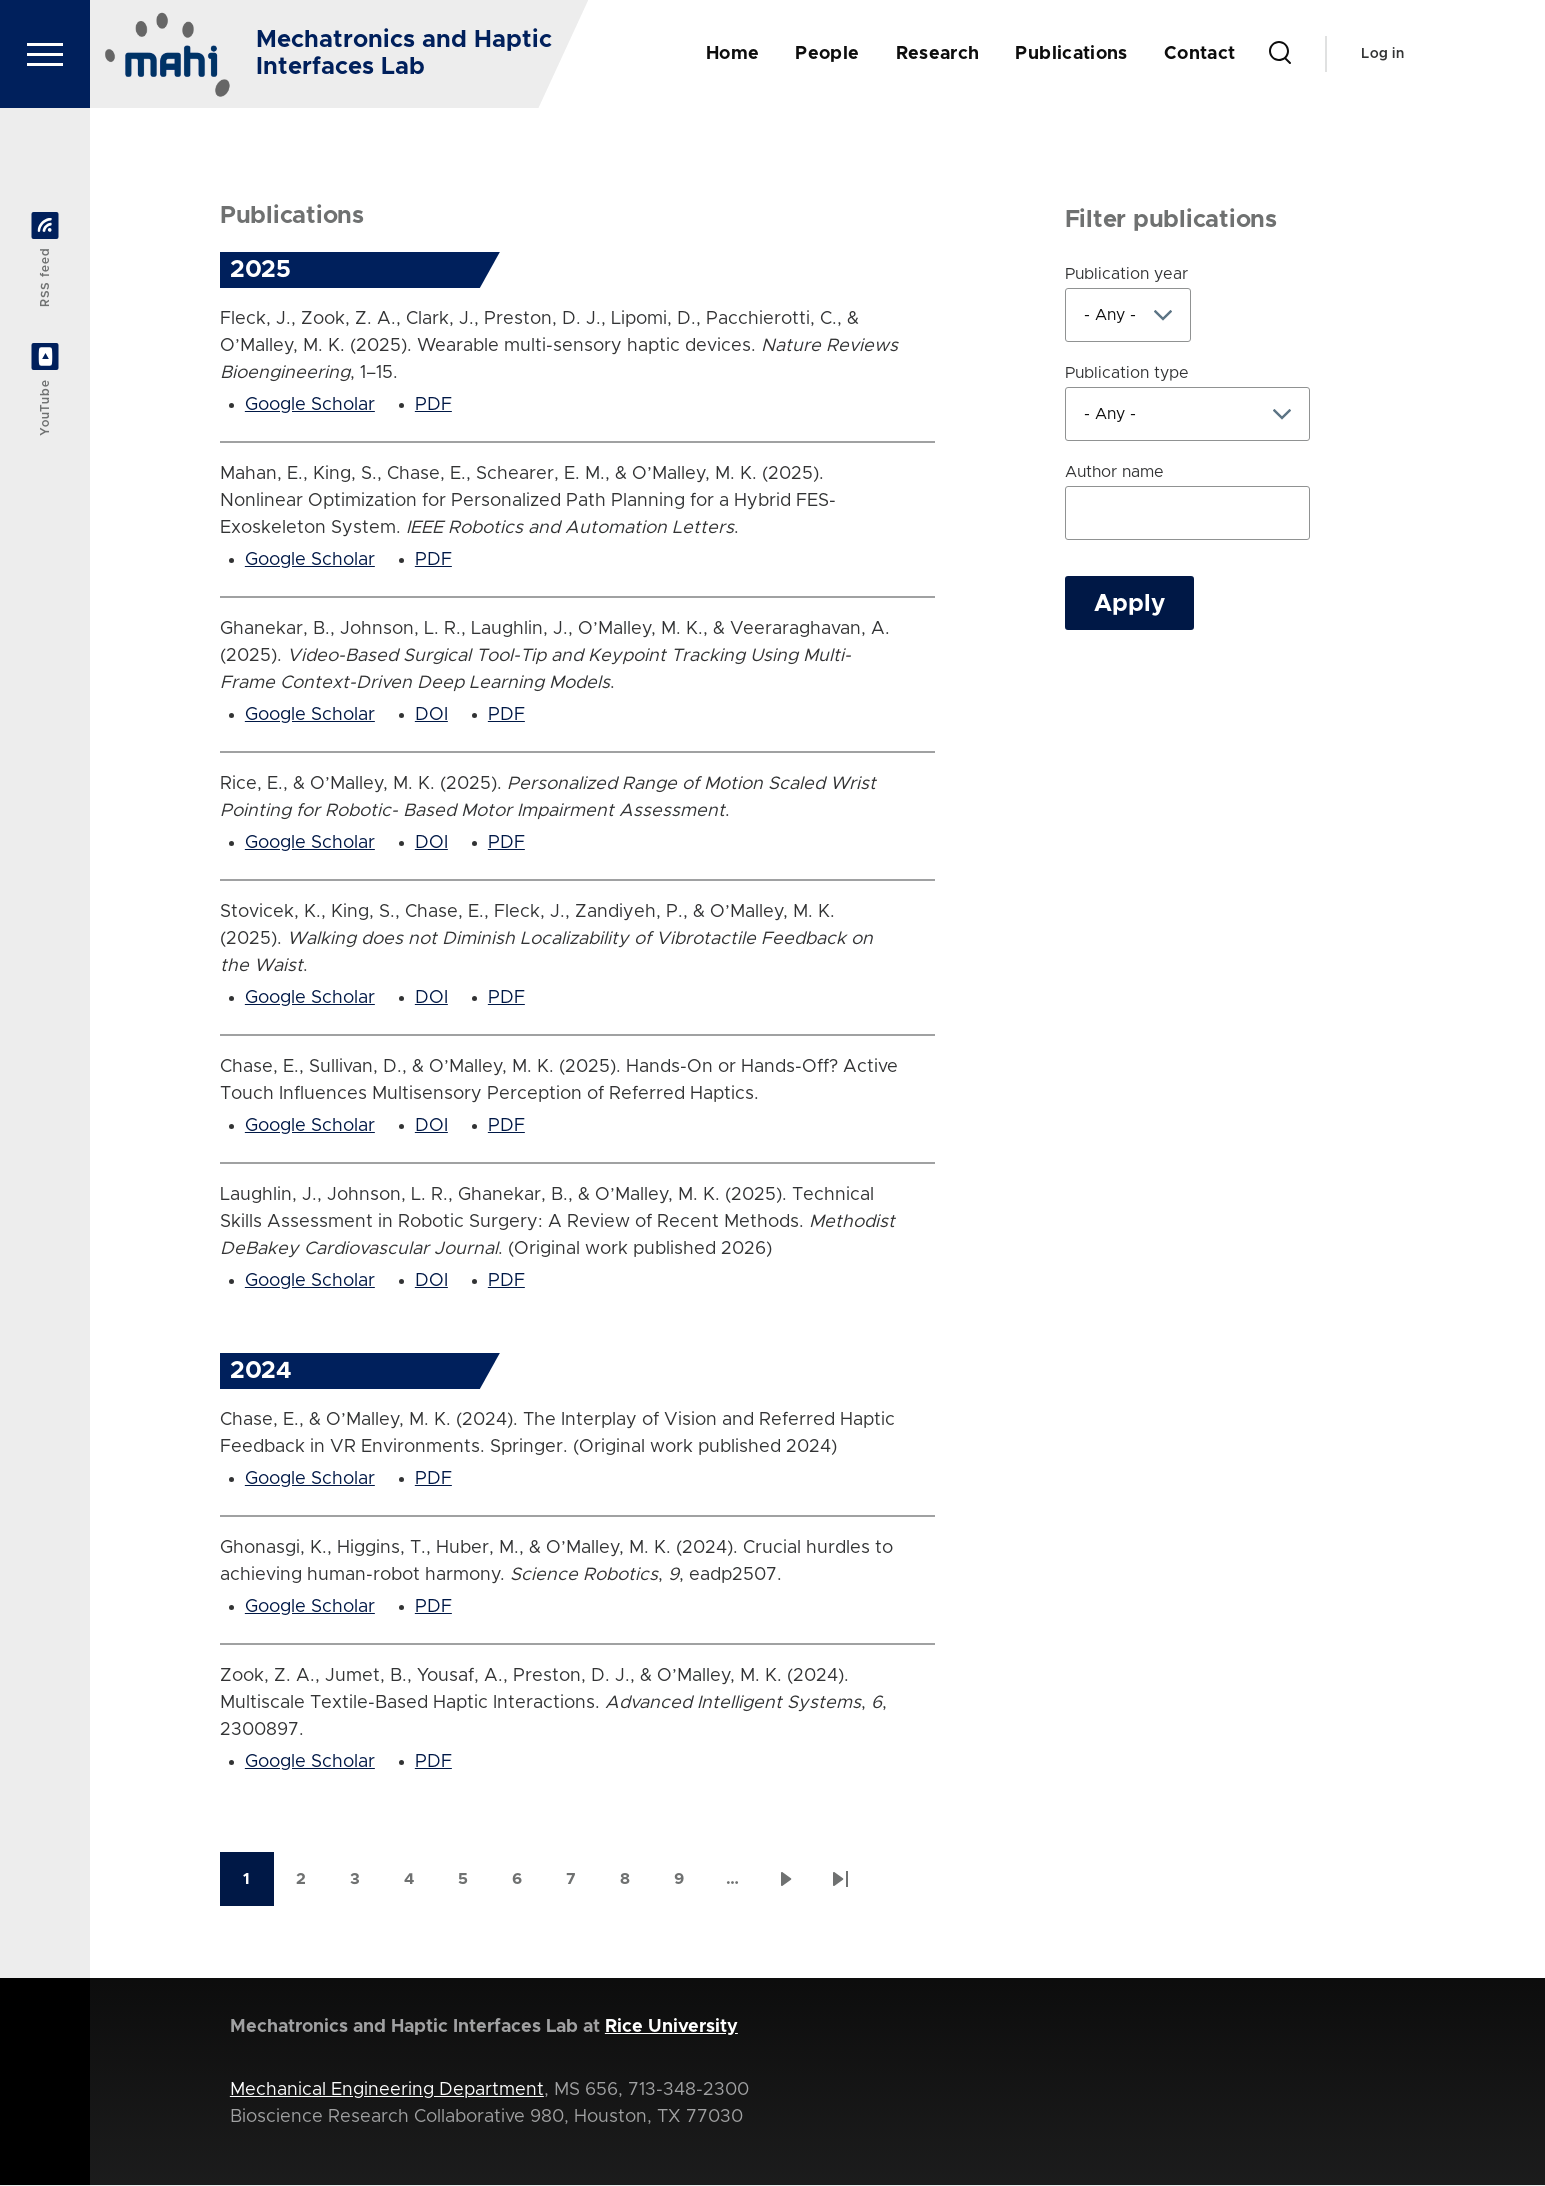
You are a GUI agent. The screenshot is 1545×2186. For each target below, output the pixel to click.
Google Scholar (310, 406)
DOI (431, 716)
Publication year (1126, 275)
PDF (433, 406)
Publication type (1127, 374)
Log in (1382, 54)
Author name (1114, 473)
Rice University (671, 2028)
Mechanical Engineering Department (387, 2091)
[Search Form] (1280, 54)
